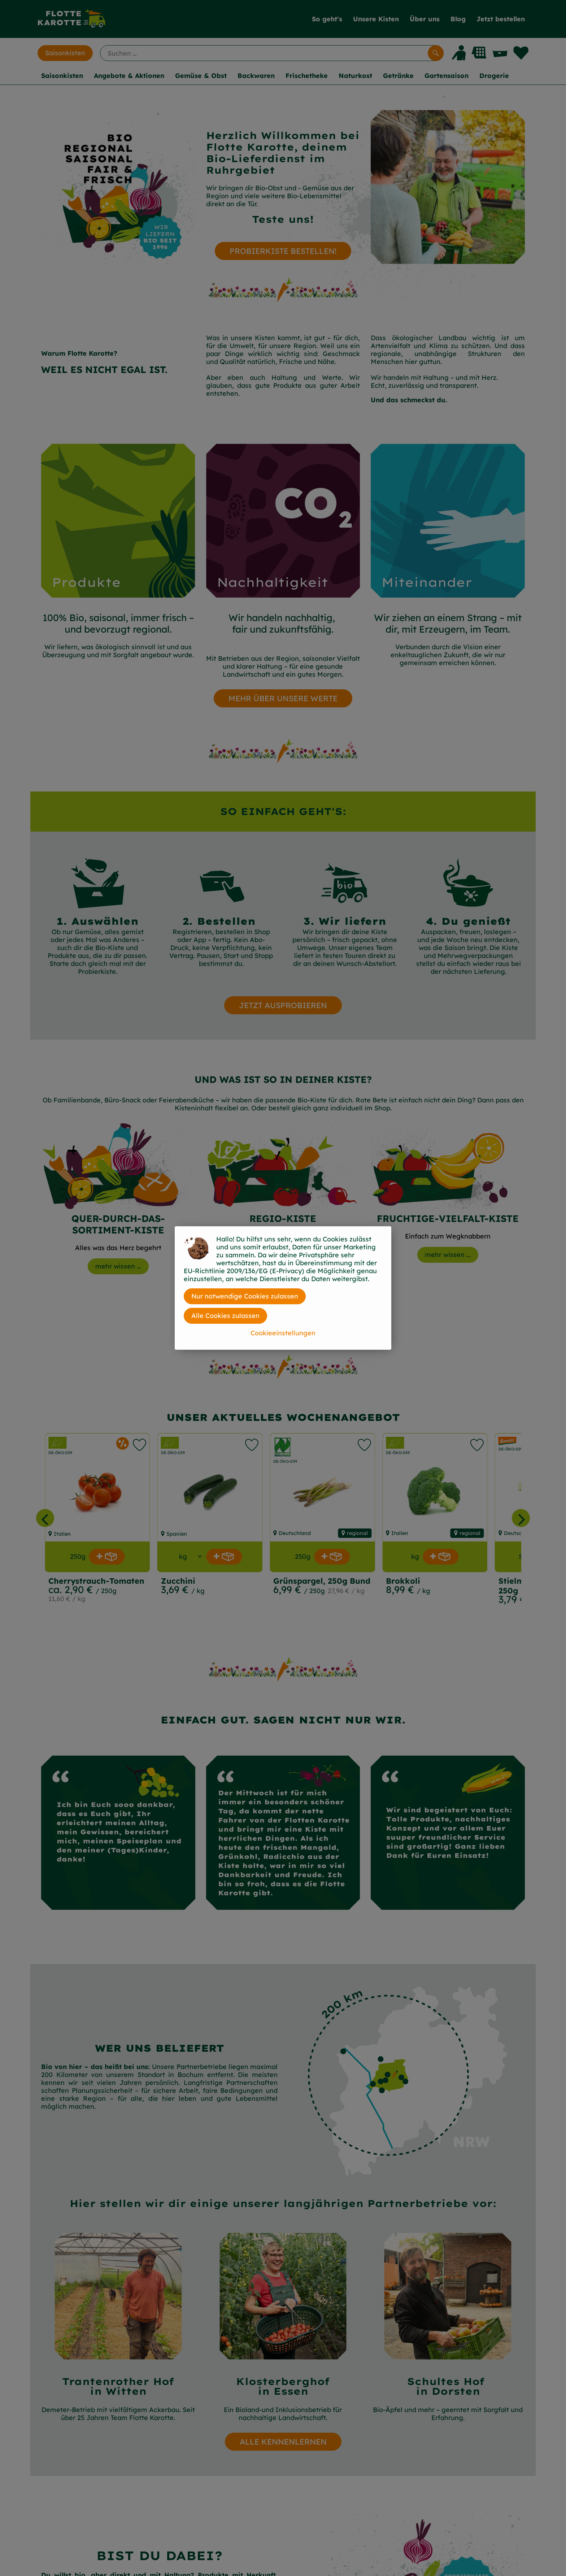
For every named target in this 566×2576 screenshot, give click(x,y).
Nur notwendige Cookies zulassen (244, 1296)
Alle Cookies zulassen (225, 1315)
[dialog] (283, 1288)
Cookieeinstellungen (283, 1333)
